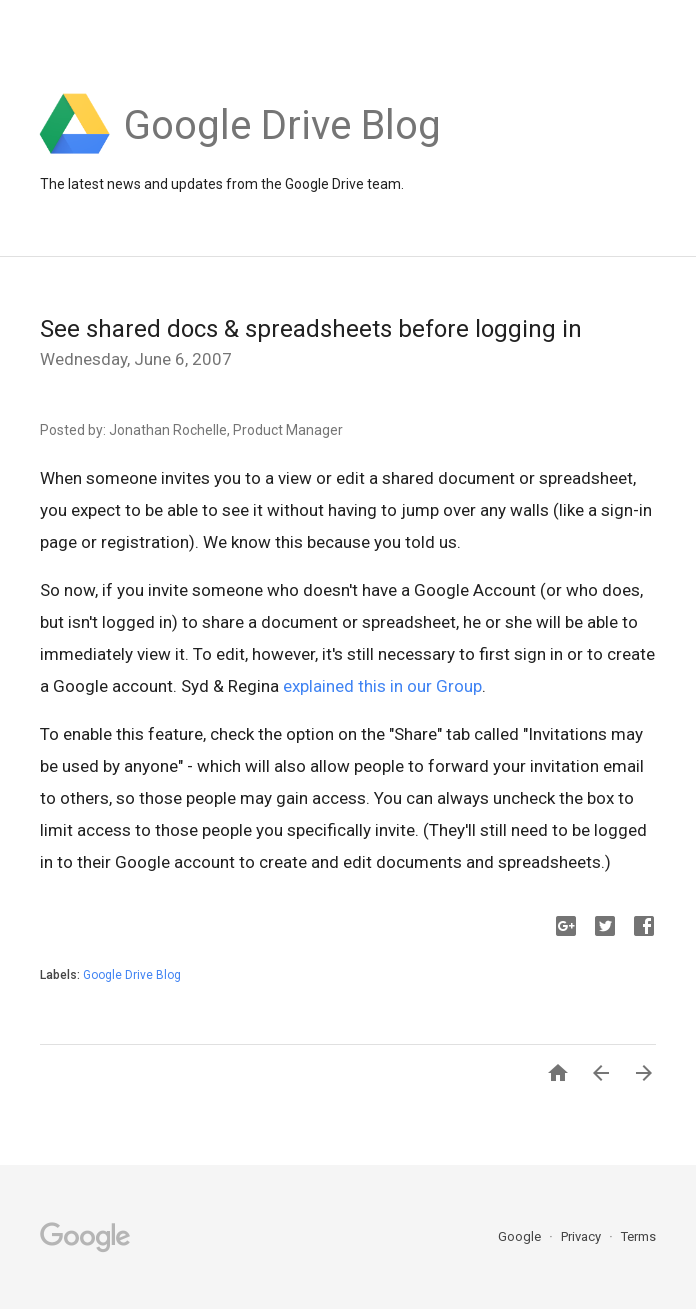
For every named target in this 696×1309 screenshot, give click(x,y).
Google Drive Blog (132, 975)
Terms (638, 1236)
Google (521, 1236)
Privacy (582, 1236)
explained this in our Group (382, 686)
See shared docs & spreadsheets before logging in (311, 329)
